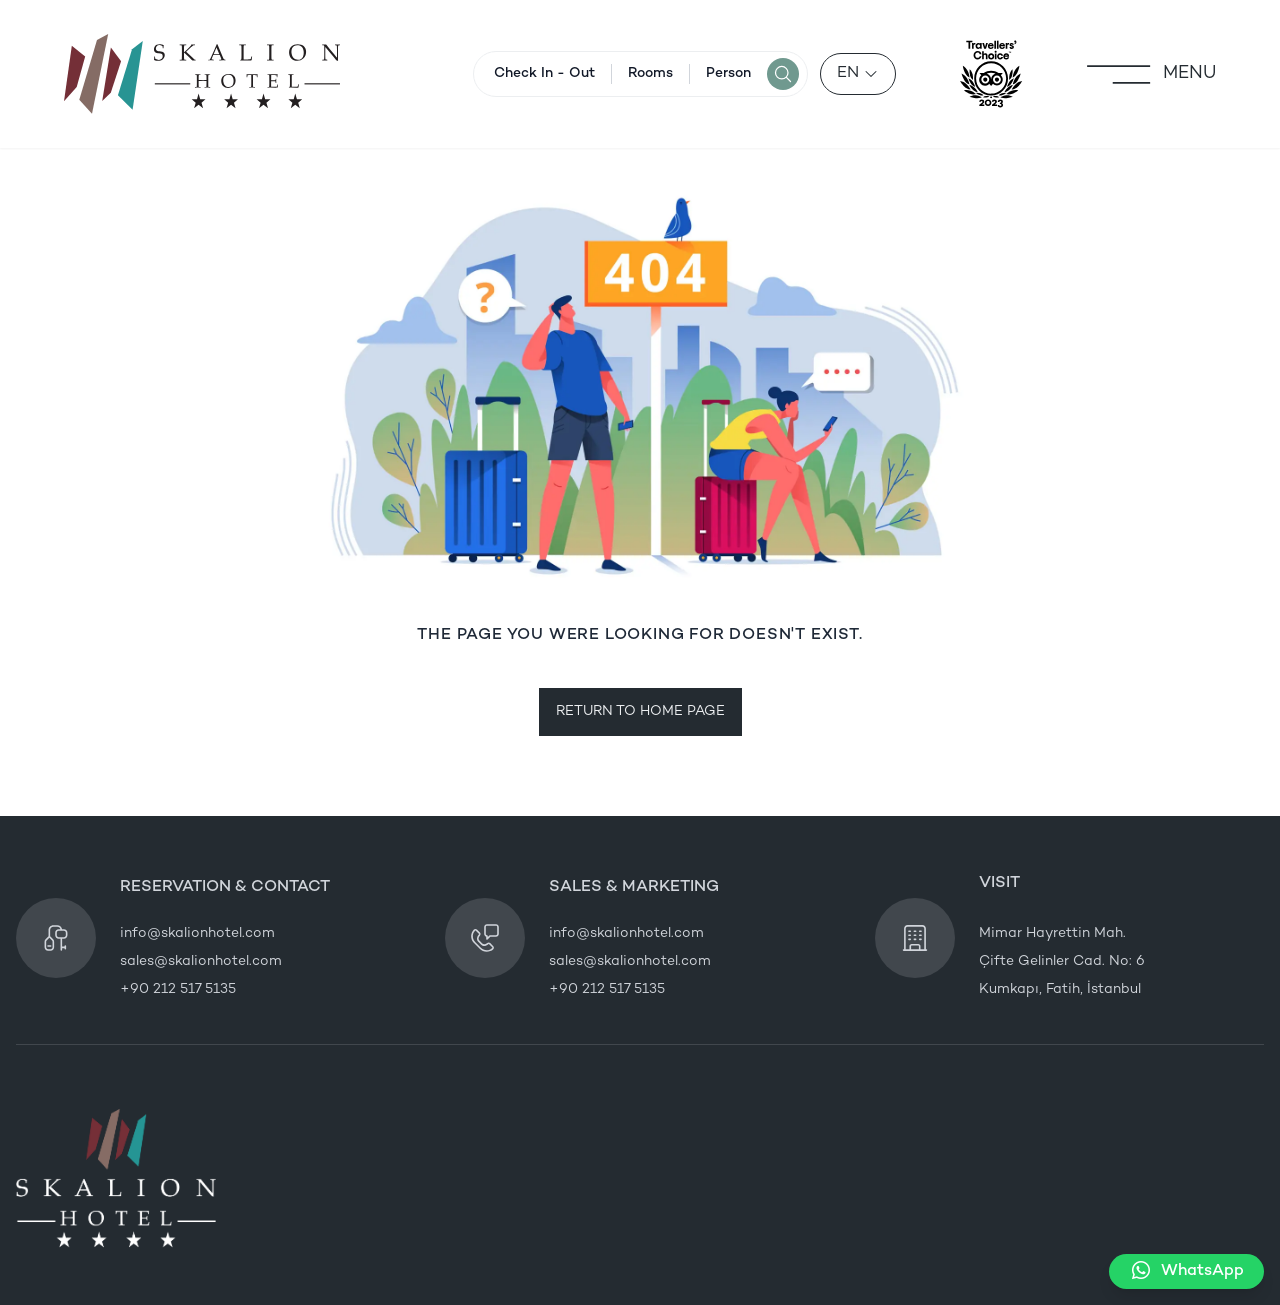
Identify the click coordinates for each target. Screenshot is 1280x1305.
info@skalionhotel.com (197, 933)
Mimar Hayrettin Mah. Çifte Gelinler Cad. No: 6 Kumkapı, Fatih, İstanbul (1062, 961)
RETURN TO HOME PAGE (640, 711)
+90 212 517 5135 (178, 989)
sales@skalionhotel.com (201, 961)
